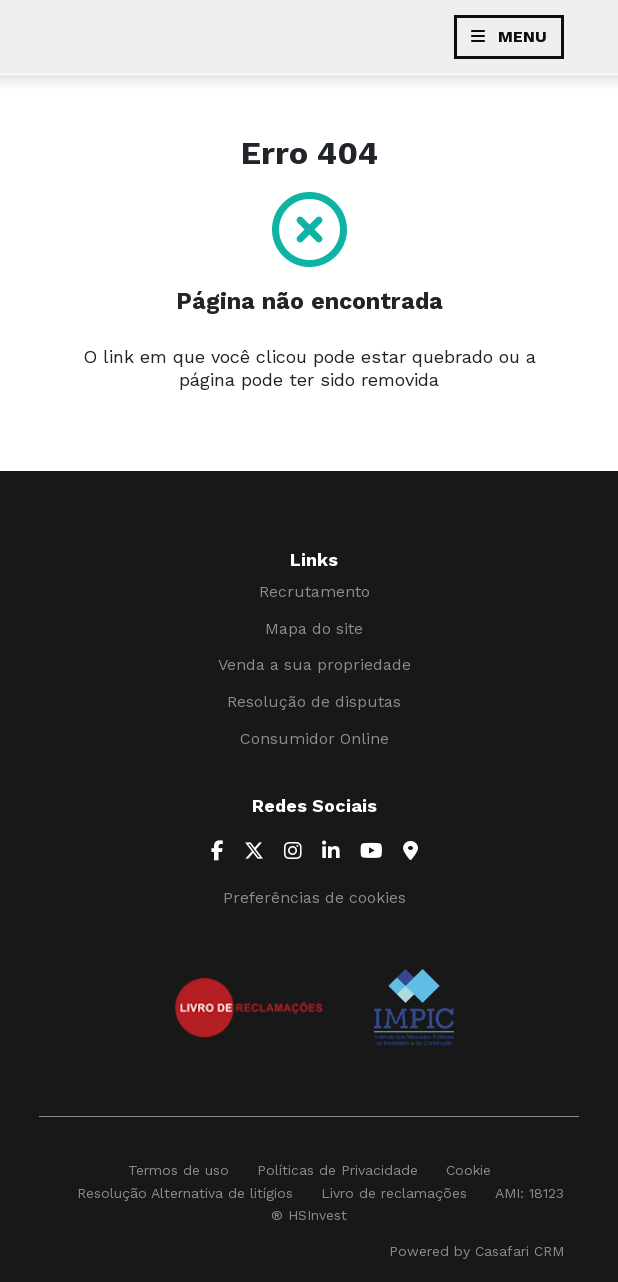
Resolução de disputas (314, 701)
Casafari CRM (519, 1251)
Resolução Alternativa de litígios (185, 1193)
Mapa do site (314, 628)
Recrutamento (314, 591)
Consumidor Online (314, 738)
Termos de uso (178, 1170)
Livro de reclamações (394, 1193)
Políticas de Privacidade (337, 1170)
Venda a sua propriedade (314, 664)
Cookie (468, 1170)
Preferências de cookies (314, 897)
